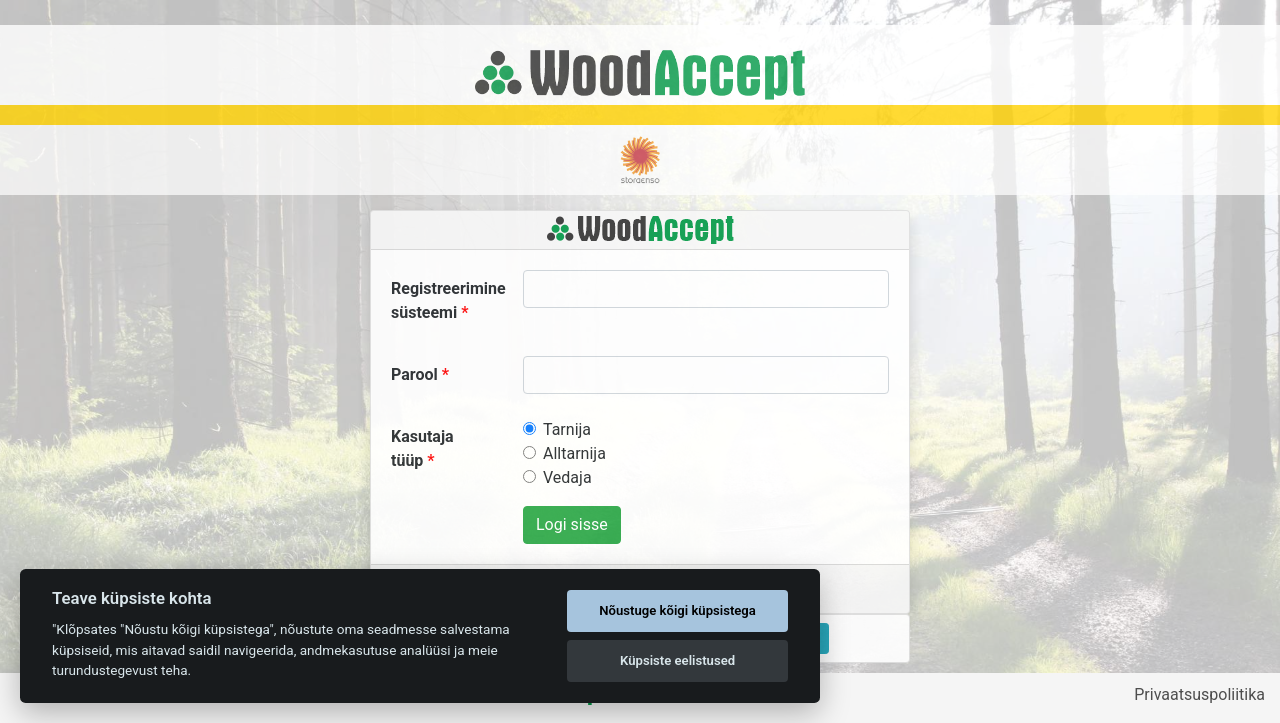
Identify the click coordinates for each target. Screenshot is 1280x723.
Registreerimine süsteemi (448, 300)
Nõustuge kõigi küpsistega (677, 610)
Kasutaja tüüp (422, 448)
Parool (414, 374)
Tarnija (567, 429)
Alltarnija (574, 453)
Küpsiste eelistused (677, 660)
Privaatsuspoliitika (1199, 694)
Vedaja (567, 477)
